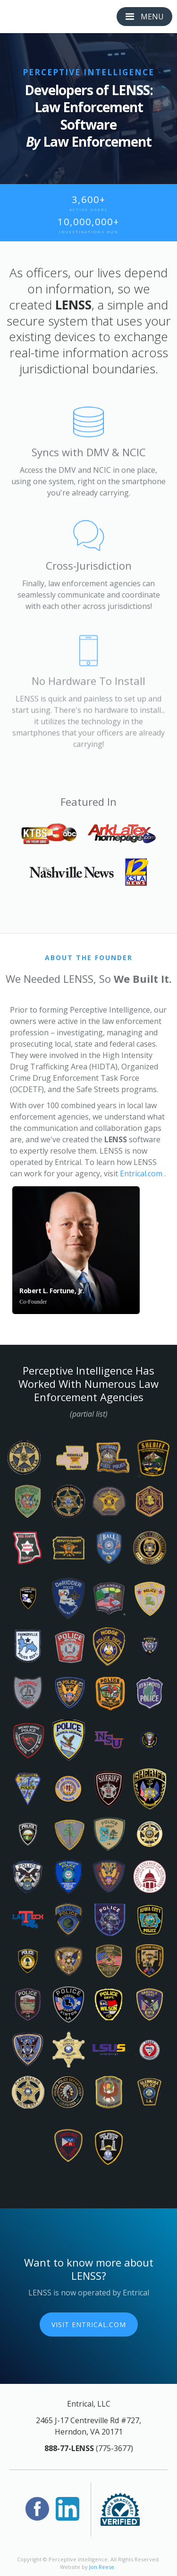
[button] (144, 16)
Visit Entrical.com (88, 2324)
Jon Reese (101, 2566)
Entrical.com (141, 1173)
